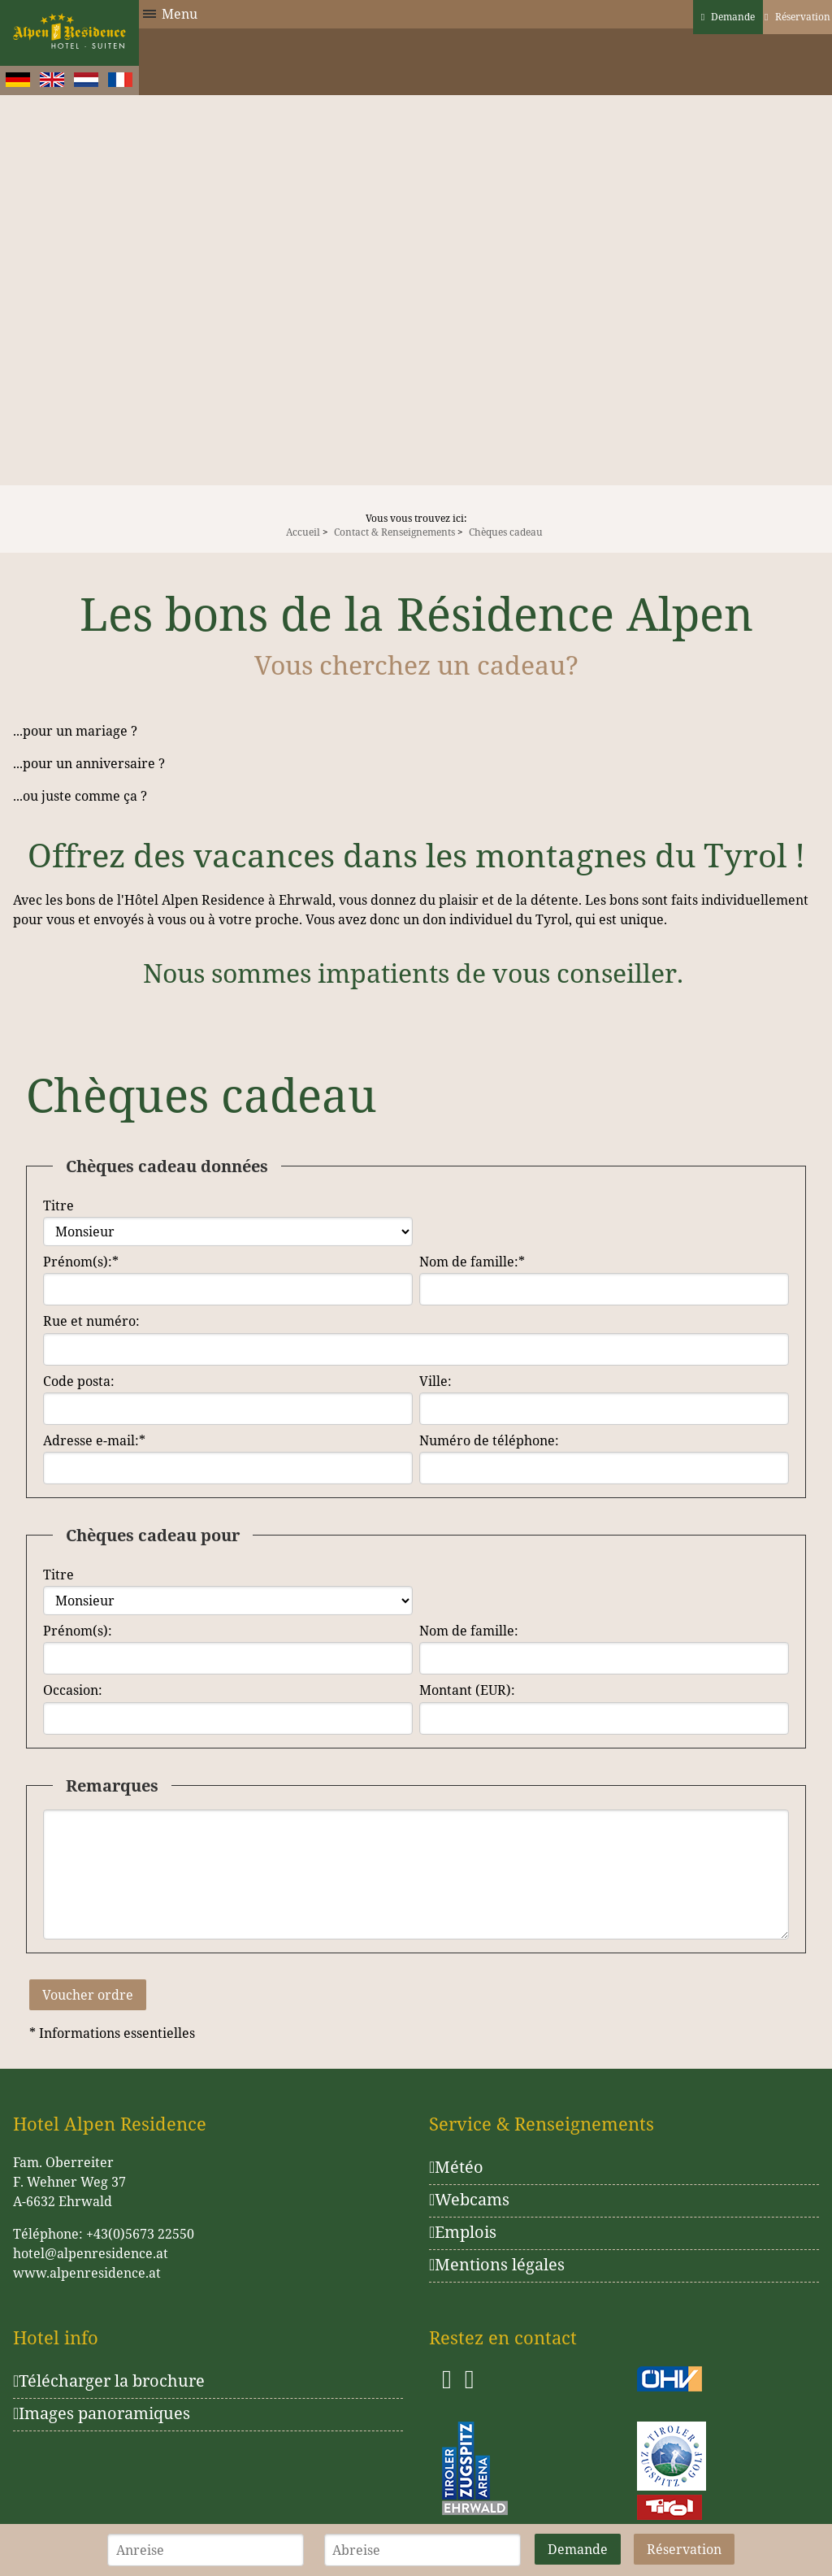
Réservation (797, 17)
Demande (728, 17)
